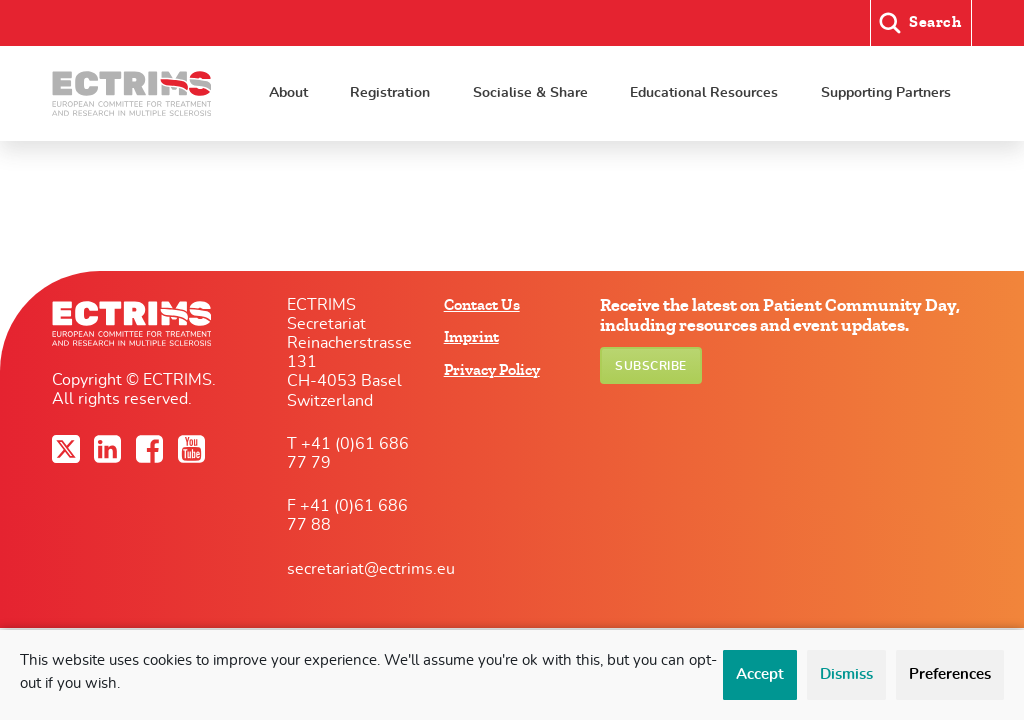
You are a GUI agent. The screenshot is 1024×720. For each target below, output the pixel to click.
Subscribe (651, 366)
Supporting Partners (886, 92)
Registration (390, 92)
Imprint (471, 337)
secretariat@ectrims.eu (371, 569)
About (288, 92)
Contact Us (482, 305)
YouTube (194, 449)
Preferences (950, 674)
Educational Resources (704, 92)
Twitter (68, 449)
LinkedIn (110, 449)
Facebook (152, 449)
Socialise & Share (530, 92)
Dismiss (846, 674)
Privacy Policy (492, 370)
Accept (760, 674)
